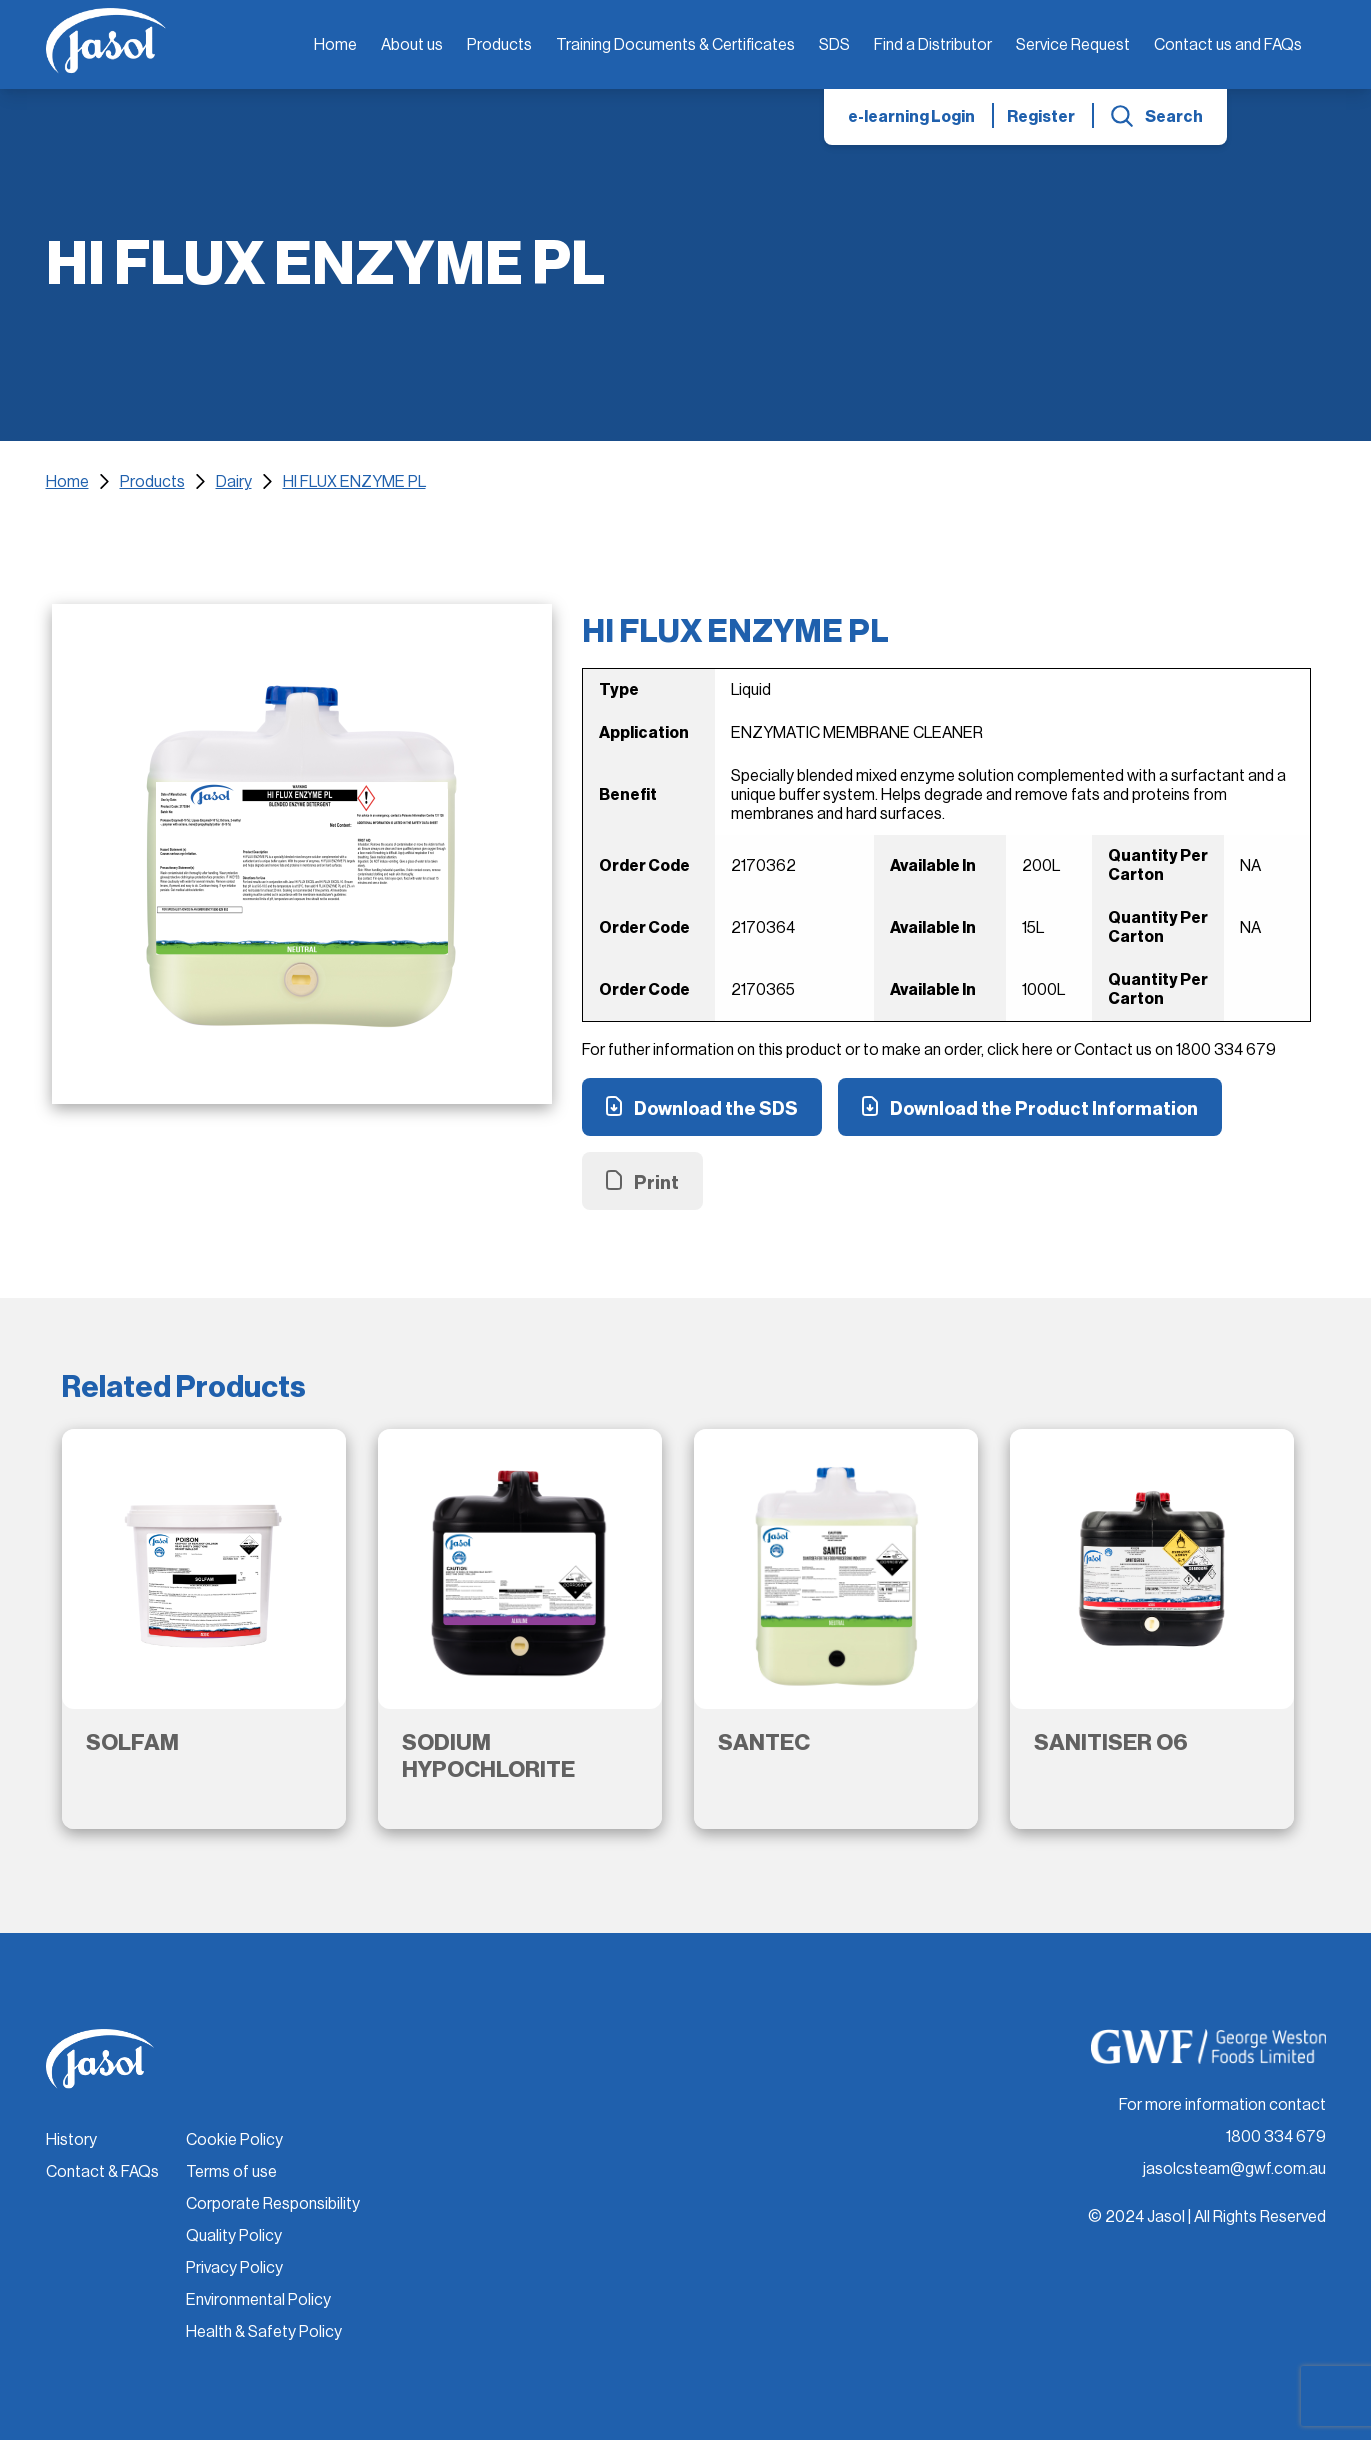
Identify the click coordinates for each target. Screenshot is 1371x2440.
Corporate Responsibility (273, 2204)
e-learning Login (911, 117)
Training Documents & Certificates (675, 45)
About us (412, 45)
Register (1041, 117)
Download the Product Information (1044, 1109)
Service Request (1073, 45)
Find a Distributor (933, 45)
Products (499, 45)
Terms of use (231, 2172)
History (71, 2140)
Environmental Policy (258, 2300)
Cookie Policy (234, 2140)
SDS (834, 45)
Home (335, 45)
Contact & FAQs (102, 2172)
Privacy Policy (234, 2268)
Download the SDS (716, 1109)
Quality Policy (234, 2236)
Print (656, 1183)
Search (1174, 117)
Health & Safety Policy (264, 2332)
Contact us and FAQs (1228, 45)
